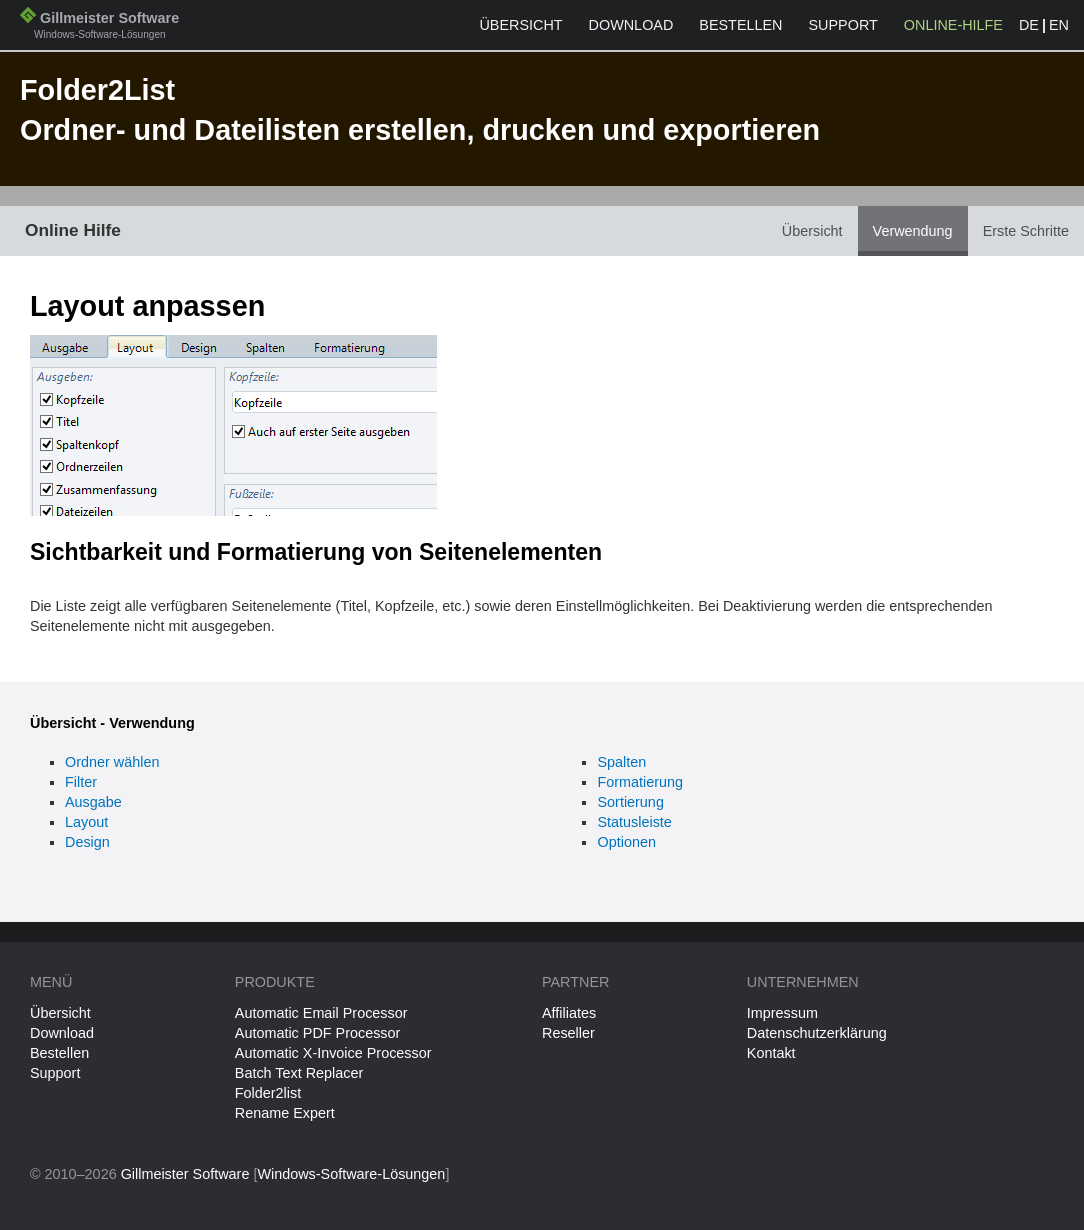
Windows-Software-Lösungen (351, 1174)
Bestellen (740, 25)
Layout (86, 822)
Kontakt (771, 1053)
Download (631, 25)
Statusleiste (634, 822)
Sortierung (630, 802)
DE (1029, 25)
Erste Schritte (1026, 231)
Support (843, 25)
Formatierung (640, 782)
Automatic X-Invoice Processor (333, 1053)
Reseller (568, 1033)
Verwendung (913, 231)
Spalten (621, 762)
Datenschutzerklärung (817, 1033)
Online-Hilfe (953, 25)
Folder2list (268, 1093)
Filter (81, 782)
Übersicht (520, 25)
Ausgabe (93, 802)
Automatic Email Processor (321, 1013)
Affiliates (569, 1013)
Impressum (782, 1013)
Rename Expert (285, 1113)
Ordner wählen (112, 762)
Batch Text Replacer (299, 1073)
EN (1059, 25)
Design (87, 842)
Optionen (626, 842)
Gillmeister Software (99, 27)
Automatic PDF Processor (318, 1033)
